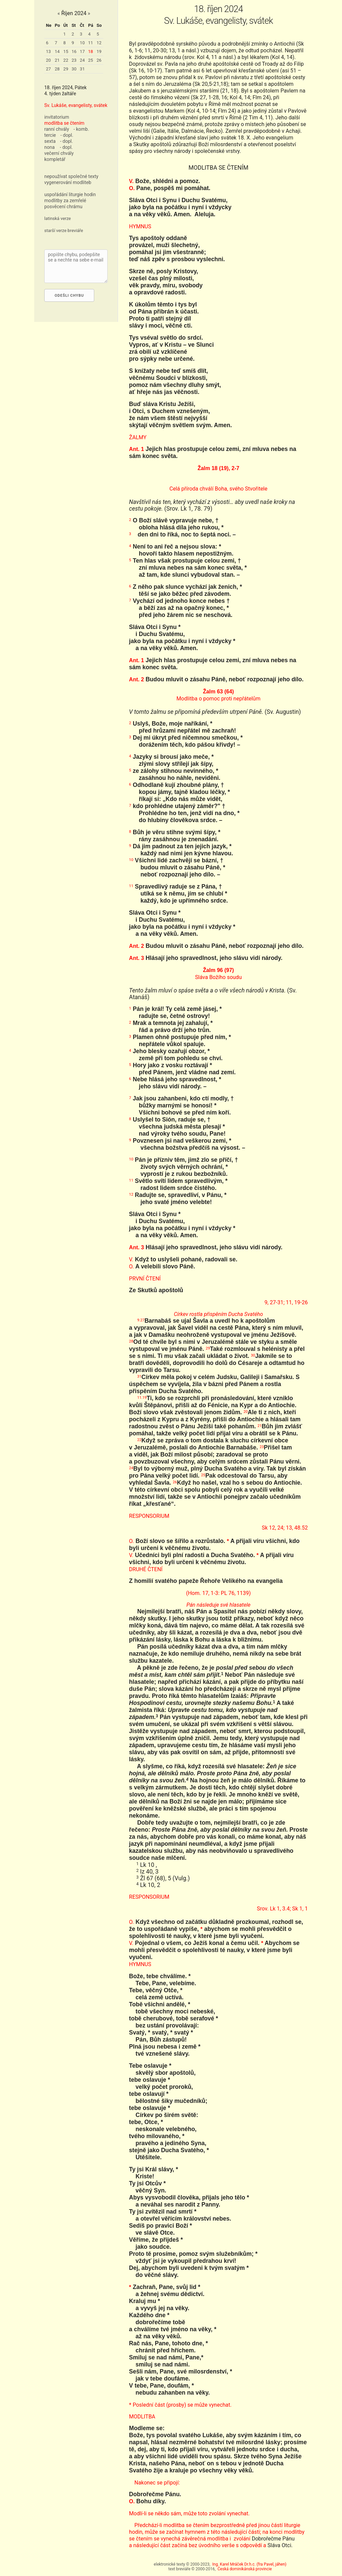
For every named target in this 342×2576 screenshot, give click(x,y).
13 (48, 51)
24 (82, 60)
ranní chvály (56, 129)
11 (90, 42)
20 (48, 60)
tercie (50, 135)
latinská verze (57, 218)
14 (57, 51)
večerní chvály (59, 153)
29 (65, 68)
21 (57, 60)
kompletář (54, 159)
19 (99, 51)
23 (73, 60)
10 (82, 42)
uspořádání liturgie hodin (70, 194)
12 (99, 42)
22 (65, 60)
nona (49, 147)
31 (82, 68)
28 (57, 68)
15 (65, 51)
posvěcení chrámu (63, 206)
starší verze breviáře (63, 230)
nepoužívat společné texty (71, 176)
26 (99, 60)
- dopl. (66, 135)
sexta (50, 141)
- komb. (81, 129)
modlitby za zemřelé (65, 200)
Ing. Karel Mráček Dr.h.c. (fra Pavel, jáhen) (249, 2564)
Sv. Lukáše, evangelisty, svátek (75, 105)
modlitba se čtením (64, 123)
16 (73, 51)
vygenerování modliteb (67, 182)
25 (90, 60)
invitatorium (56, 117)
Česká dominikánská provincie (245, 2569)
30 (73, 68)
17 (82, 51)
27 (48, 68)
